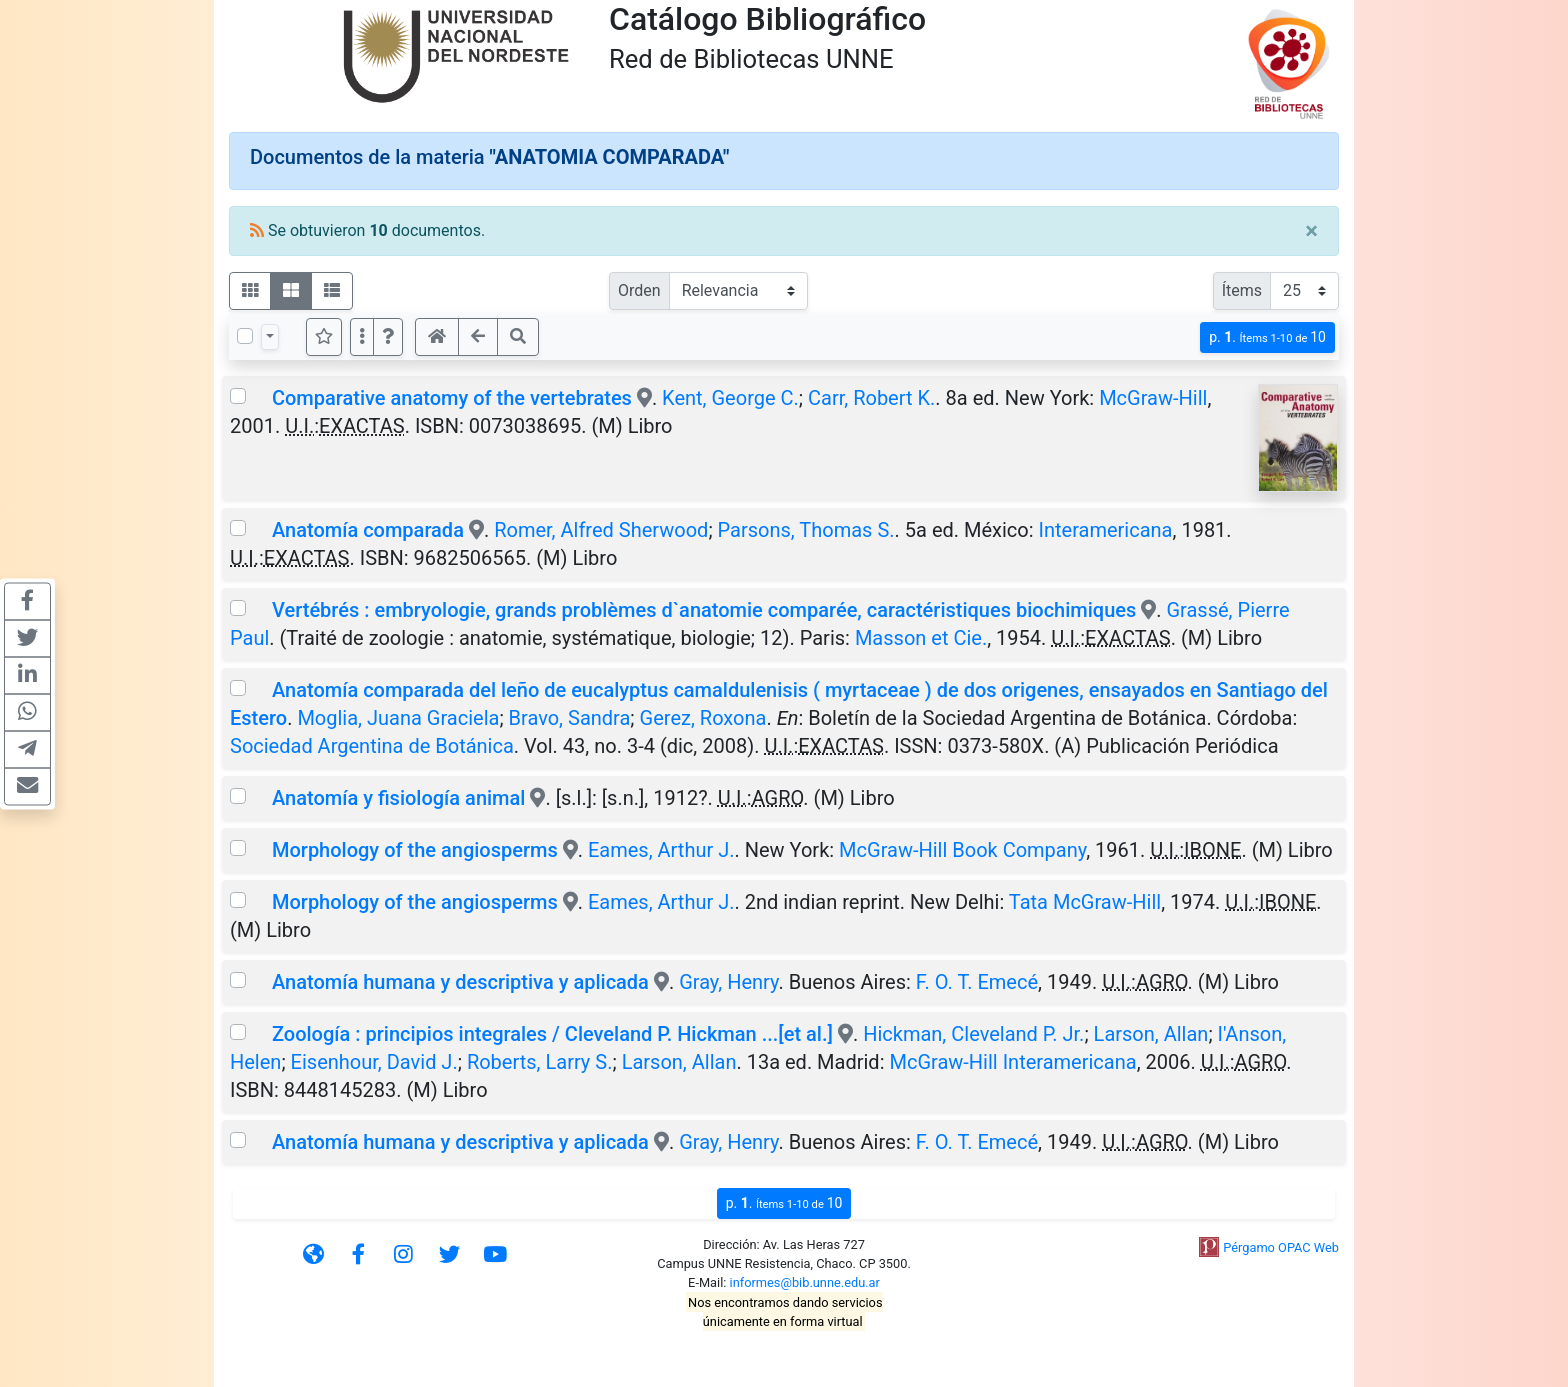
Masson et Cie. (921, 638)
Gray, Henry (728, 982)
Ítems (1242, 290)
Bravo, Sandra (570, 718)
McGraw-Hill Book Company (962, 850)
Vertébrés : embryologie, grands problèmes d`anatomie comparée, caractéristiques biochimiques (704, 610)
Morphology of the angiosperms (415, 850)
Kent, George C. (730, 398)
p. (1267, 337)
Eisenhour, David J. (374, 1062)
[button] (388, 337)
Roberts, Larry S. (540, 1062)
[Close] (1311, 231)
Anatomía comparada (368, 530)
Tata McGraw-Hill (1085, 902)
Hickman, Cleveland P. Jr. (973, 1034)
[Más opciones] (362, 337)
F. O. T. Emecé (977, 982)
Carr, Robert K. (871, 398)
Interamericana (1106, 530)
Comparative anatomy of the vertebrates (452, 398)
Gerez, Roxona (703, 718)
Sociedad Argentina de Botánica (372, 746)
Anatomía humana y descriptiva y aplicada (460, 982)
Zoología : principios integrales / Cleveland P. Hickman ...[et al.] (552, 1034)
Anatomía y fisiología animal (398, 798)
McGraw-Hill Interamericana (1012, 1062)
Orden (639, 290)
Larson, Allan (1151, 1034)
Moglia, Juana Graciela (398, 718)
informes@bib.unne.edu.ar (805, 1282)
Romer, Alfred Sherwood (601, 530)
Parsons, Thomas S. (806, 530)
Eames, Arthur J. (661, 850)
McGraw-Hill (1153, 398)
